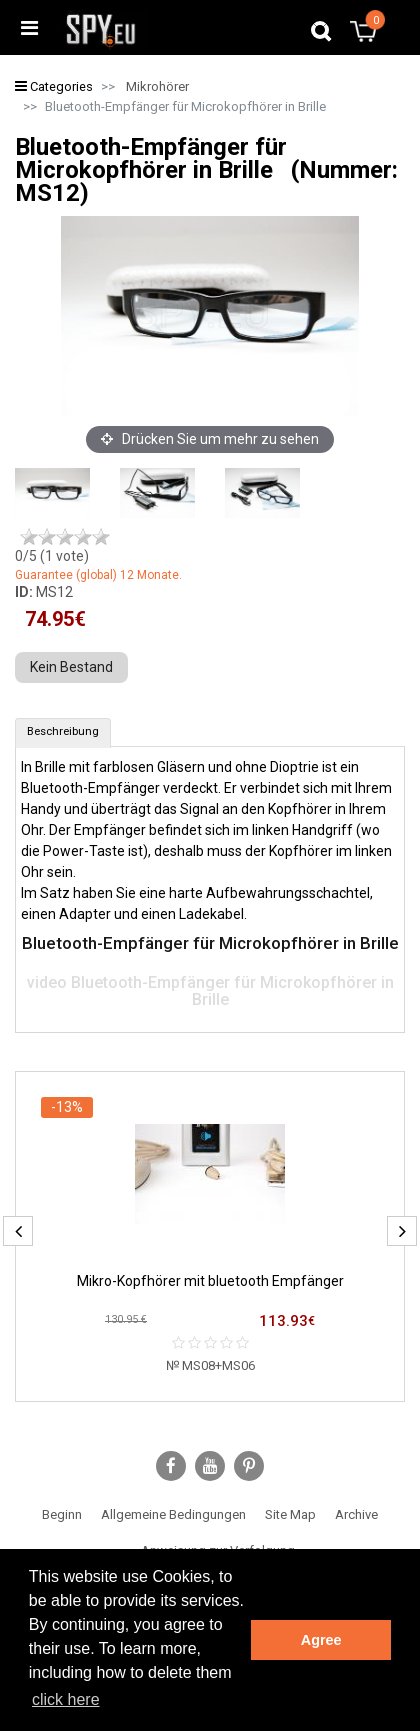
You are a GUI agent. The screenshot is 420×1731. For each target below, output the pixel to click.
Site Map (290, 1514)
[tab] (63, 733)
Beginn (62, 1514)
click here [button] (66, 1699)
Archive (356, 1514)
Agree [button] (321, 1640)
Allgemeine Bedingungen (173, 1514)
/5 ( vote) (52, 556)
